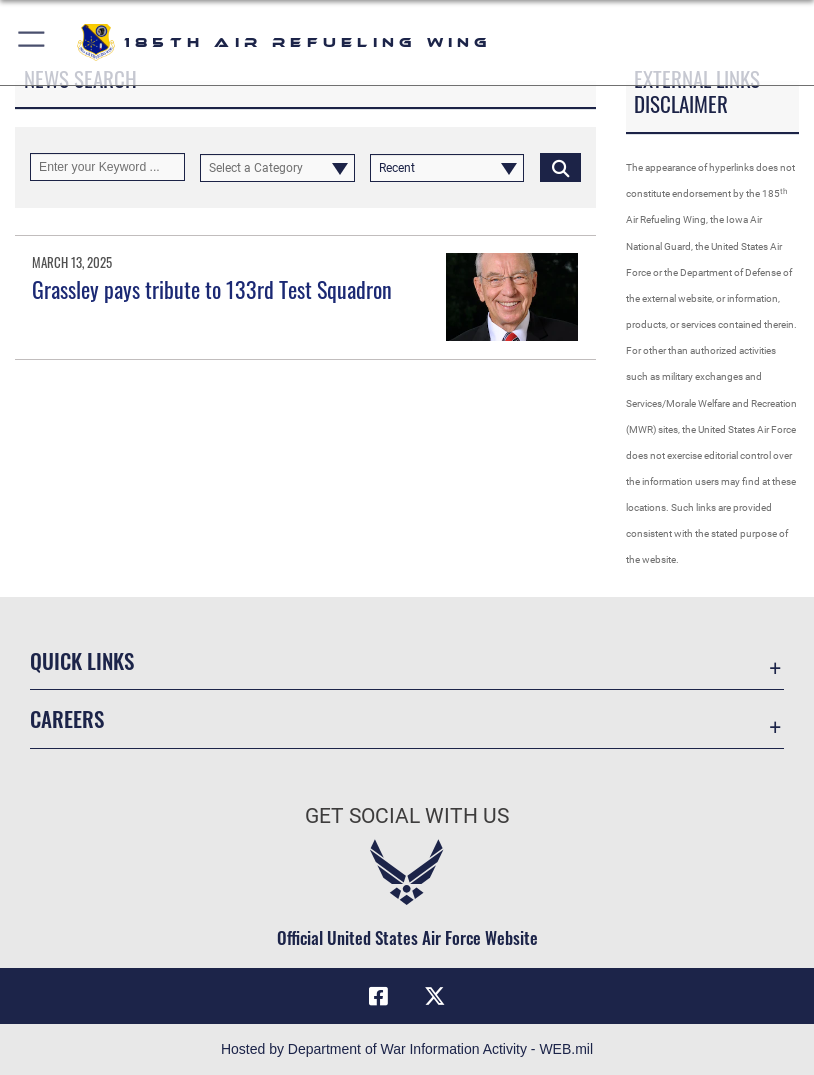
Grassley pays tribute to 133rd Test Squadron (212, 289)
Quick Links (82, 660)
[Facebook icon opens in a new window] (379, 996)
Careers (67, 718)
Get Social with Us (407, 816)
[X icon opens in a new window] (435, 996)
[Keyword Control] (107, 167)
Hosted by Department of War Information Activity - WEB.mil (407, 1049)
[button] (32, 42)
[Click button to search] (560, 167)
